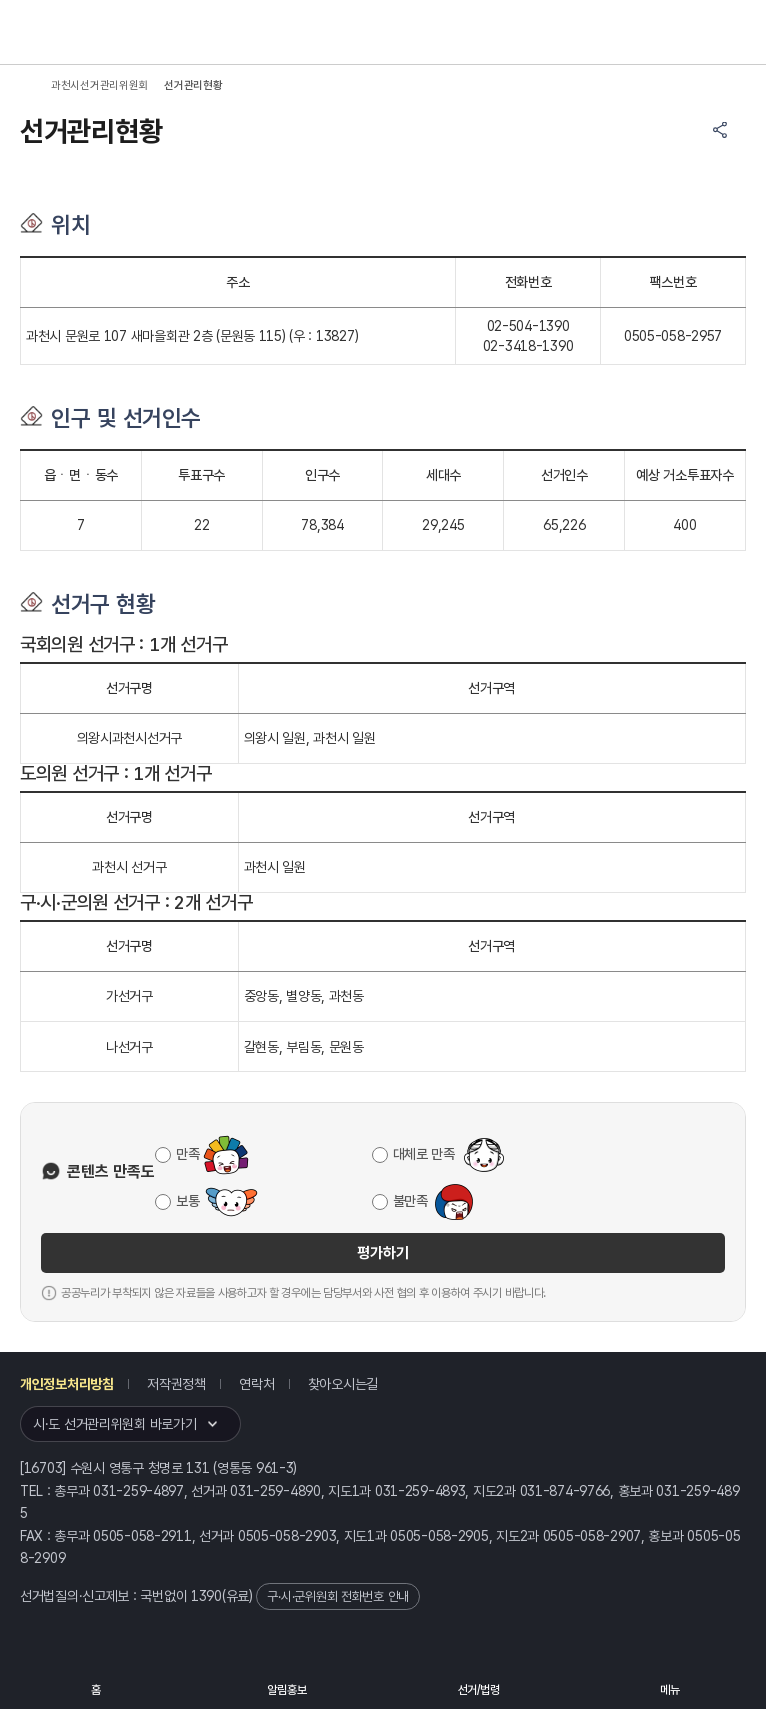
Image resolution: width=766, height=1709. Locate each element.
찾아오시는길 (343, 1384)
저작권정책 (176, 1384)
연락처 (256, 1384)
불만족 (410, 1201)
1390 (206, 1596)
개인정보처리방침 (67, 1384)
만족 (187, 1154)
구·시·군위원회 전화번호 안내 (338, 1596)
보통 (187, 1201)
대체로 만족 (424, 1154)
